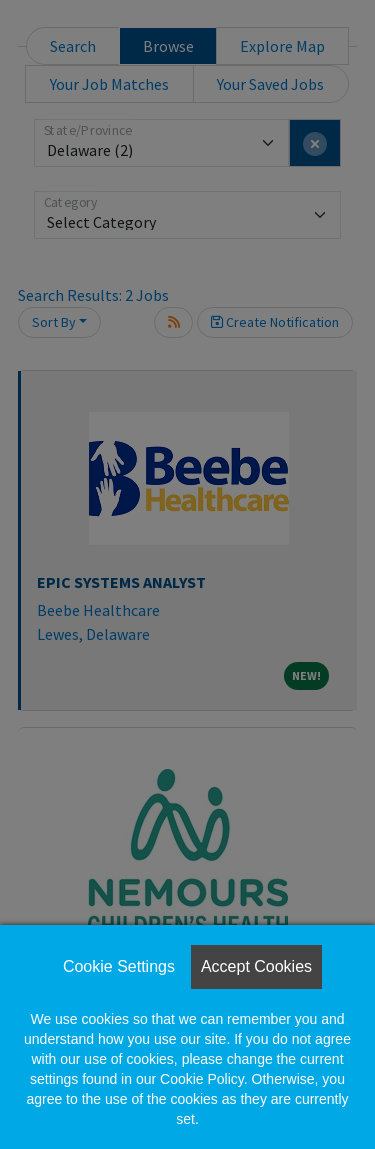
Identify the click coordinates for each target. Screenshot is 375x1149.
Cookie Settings (119, 966)
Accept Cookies (256, 966)
